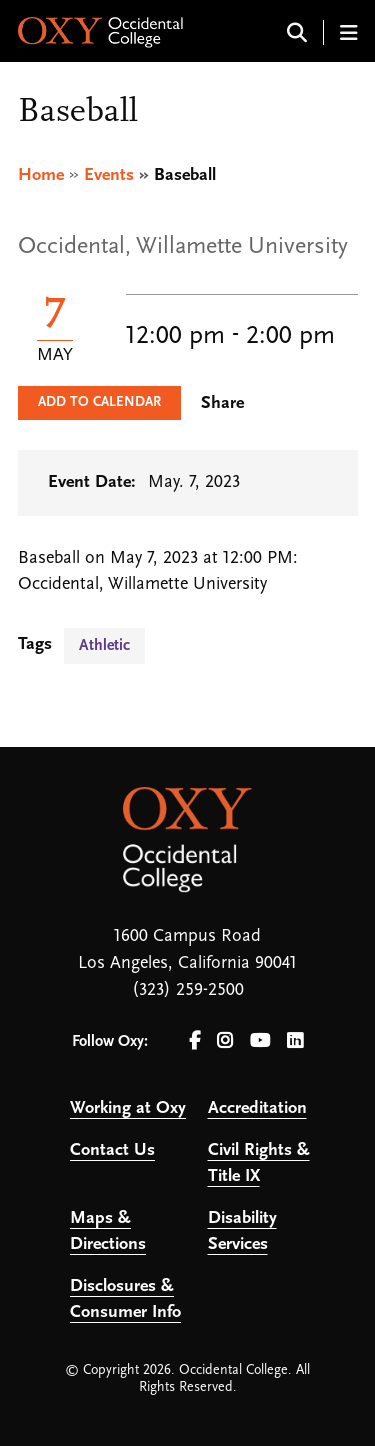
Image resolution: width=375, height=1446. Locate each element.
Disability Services (242, 1231)
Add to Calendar (99, 402)
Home (41, 175)
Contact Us (112, 1150)
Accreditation (257, 1108)
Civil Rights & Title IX (259, 1163)
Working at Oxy (128, 1108)
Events (109, 175)
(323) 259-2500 (188, 990)
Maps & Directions (108, 1231)
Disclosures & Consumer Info (125, 1299)
